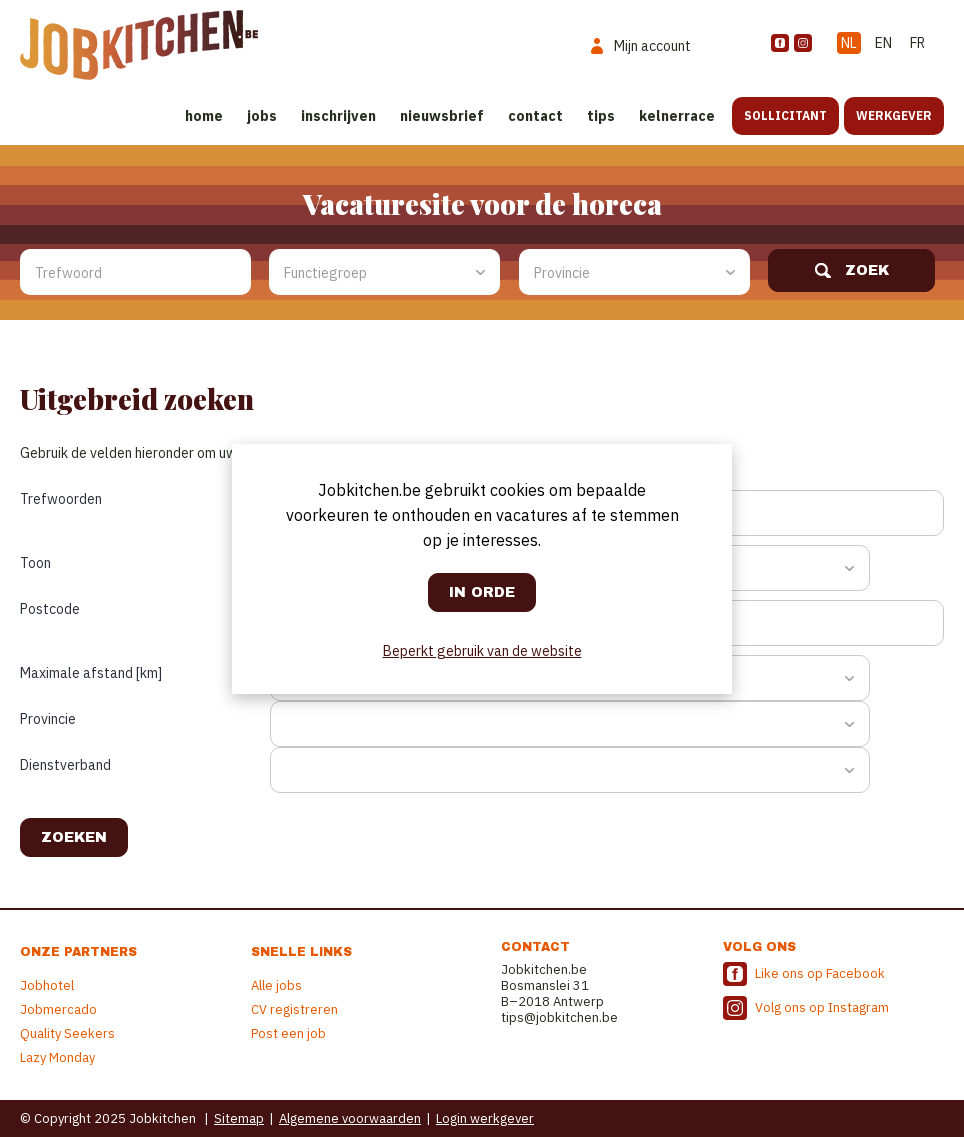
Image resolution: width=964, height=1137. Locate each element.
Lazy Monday (57, 1057)
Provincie (48, 719)
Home (204, 116)
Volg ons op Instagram (822, 1007)
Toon (35, 563)
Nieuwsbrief (442, 116)
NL (849, 43)
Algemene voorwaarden (350, 1118)
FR (917, 43)
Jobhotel (47, 985)
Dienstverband (65, 765)
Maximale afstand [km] (91, 673)
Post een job (288, 1033)
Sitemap (239, 1118)
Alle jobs (276, 985)
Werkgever (894, 115)
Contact (535, 116)
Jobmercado (58, 1009)
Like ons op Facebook (820, 973)
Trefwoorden (61, 499)
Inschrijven (338, 116)
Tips (601, 116)
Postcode (50, 609)
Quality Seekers (67, 1033)
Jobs (262, 116)
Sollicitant (785, 115)
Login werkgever (485, 1118)
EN (883, 43)
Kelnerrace (677, 116)
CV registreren (294, 1009)
